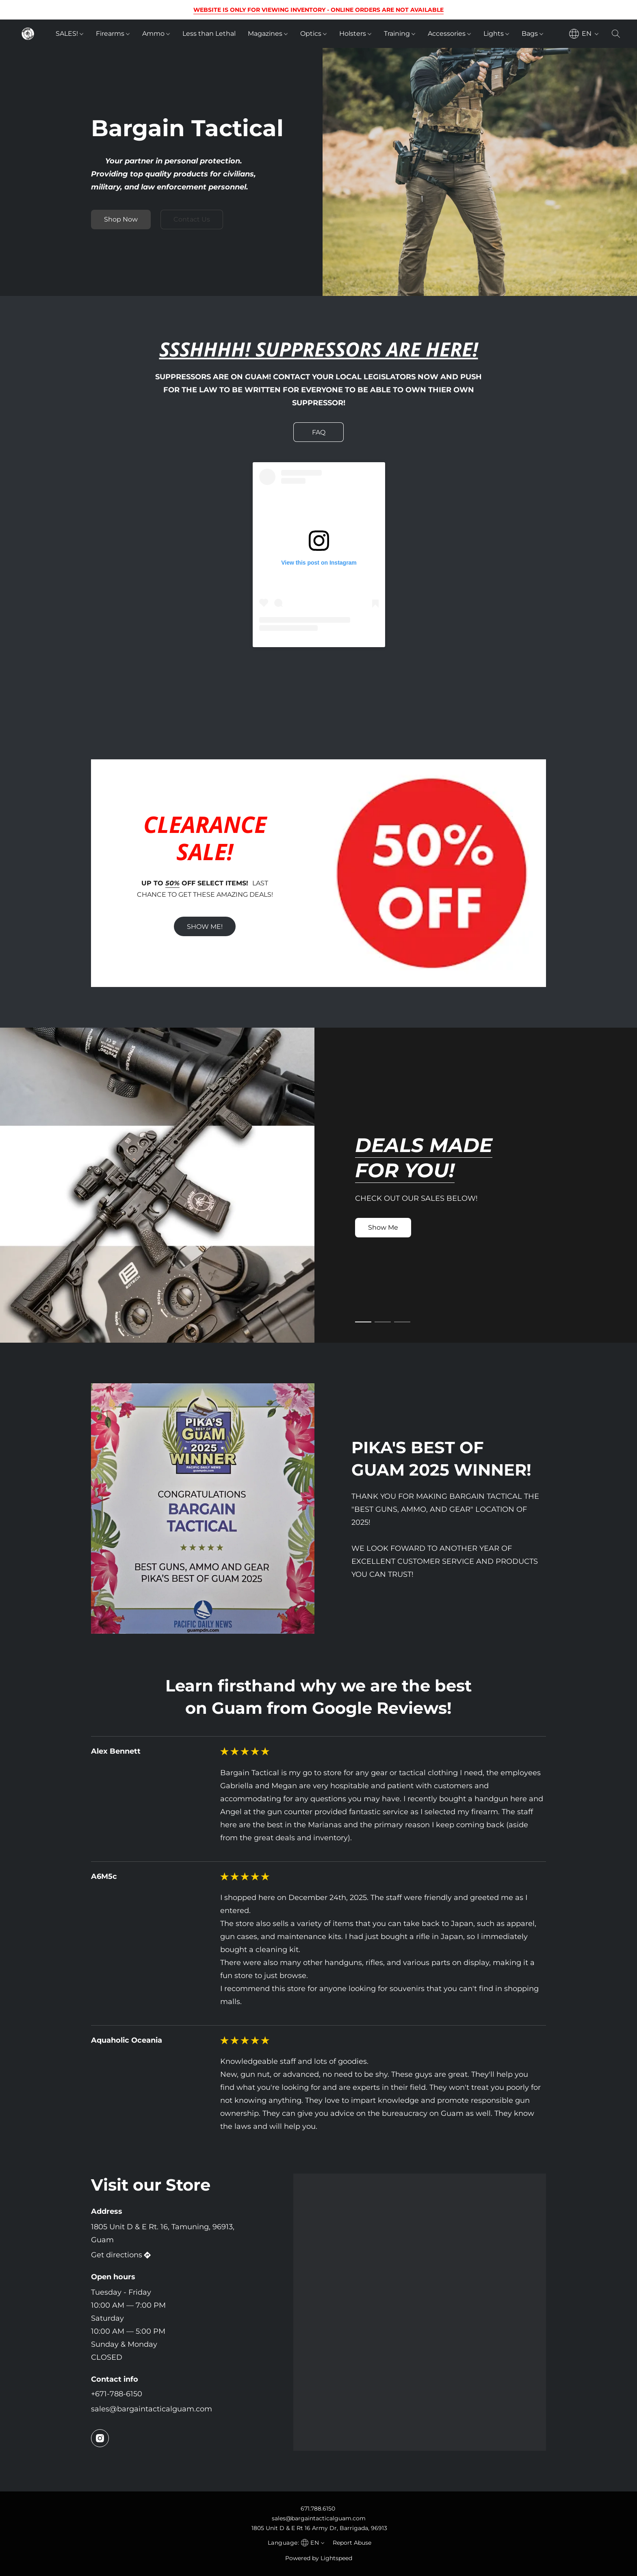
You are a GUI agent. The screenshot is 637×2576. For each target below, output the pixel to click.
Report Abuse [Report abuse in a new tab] (352, 2542)
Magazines (268, 33)
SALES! (69, 33)
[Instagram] (100, 2438)
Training (399, 33)
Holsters (355, 33)
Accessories (449, 33)
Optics (313, 33)
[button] (27, 34)
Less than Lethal (209, 33)
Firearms (113, 33)
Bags (532, 33)
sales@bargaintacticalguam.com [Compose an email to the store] (151, 2408)
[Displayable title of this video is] (318, 589)
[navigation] (584, 33)
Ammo (156, 33)
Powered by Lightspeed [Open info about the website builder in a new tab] (318, 2558)
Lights (496, 33)
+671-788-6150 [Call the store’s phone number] (116, 2393)
